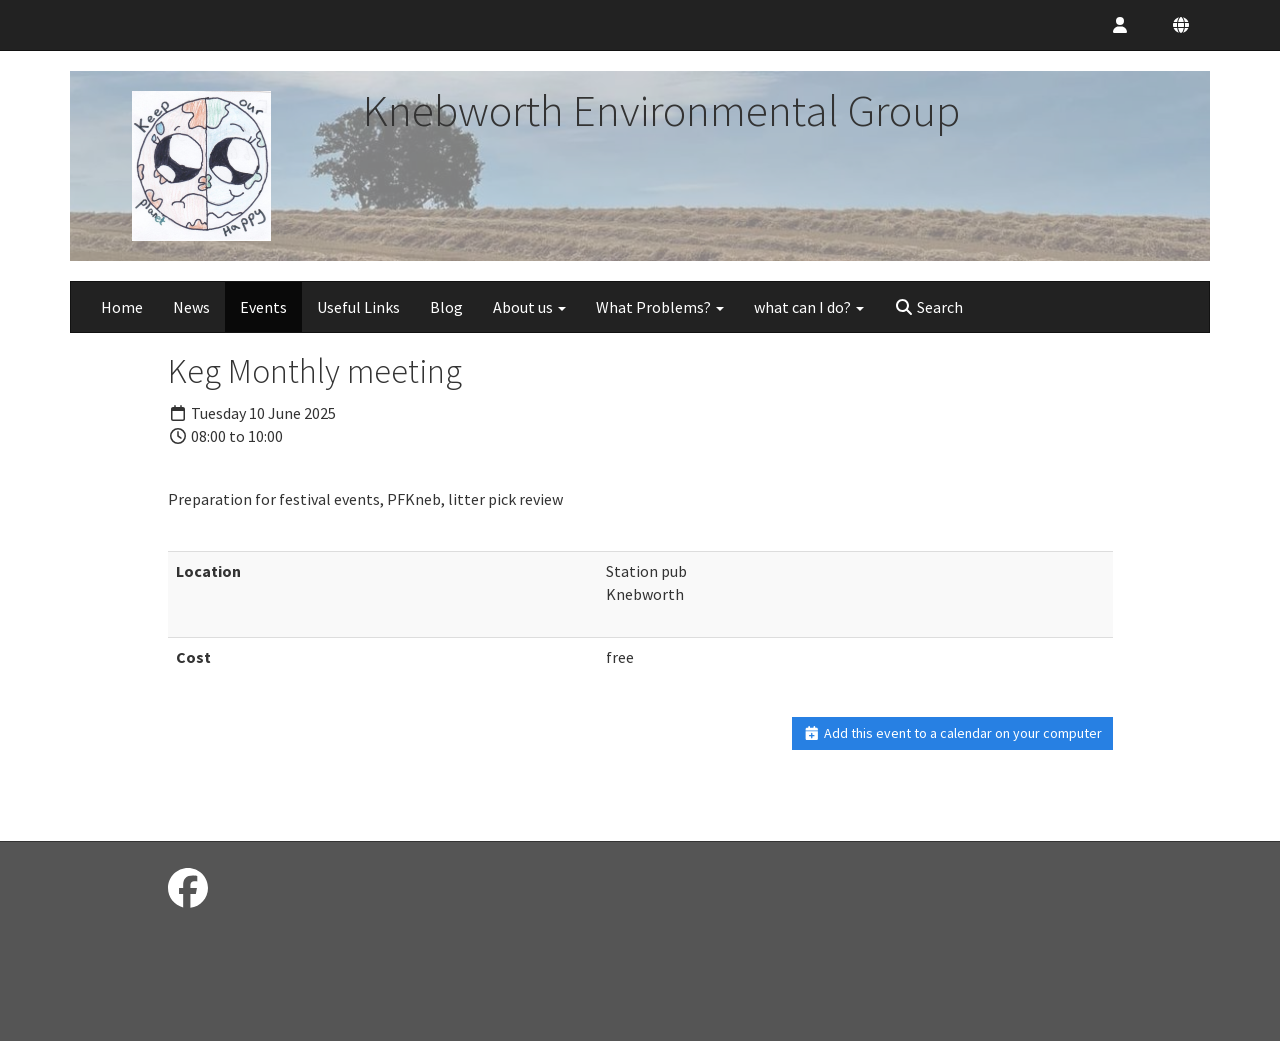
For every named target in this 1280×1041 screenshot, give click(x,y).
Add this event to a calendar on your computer (952, 733)
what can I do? (809, 307)
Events (263, 307)
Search (928, 307)
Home (122, 307)
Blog (446, 307)
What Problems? (660, 307)
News (191, 307)
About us (529, 307)
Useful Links (358, 307)
